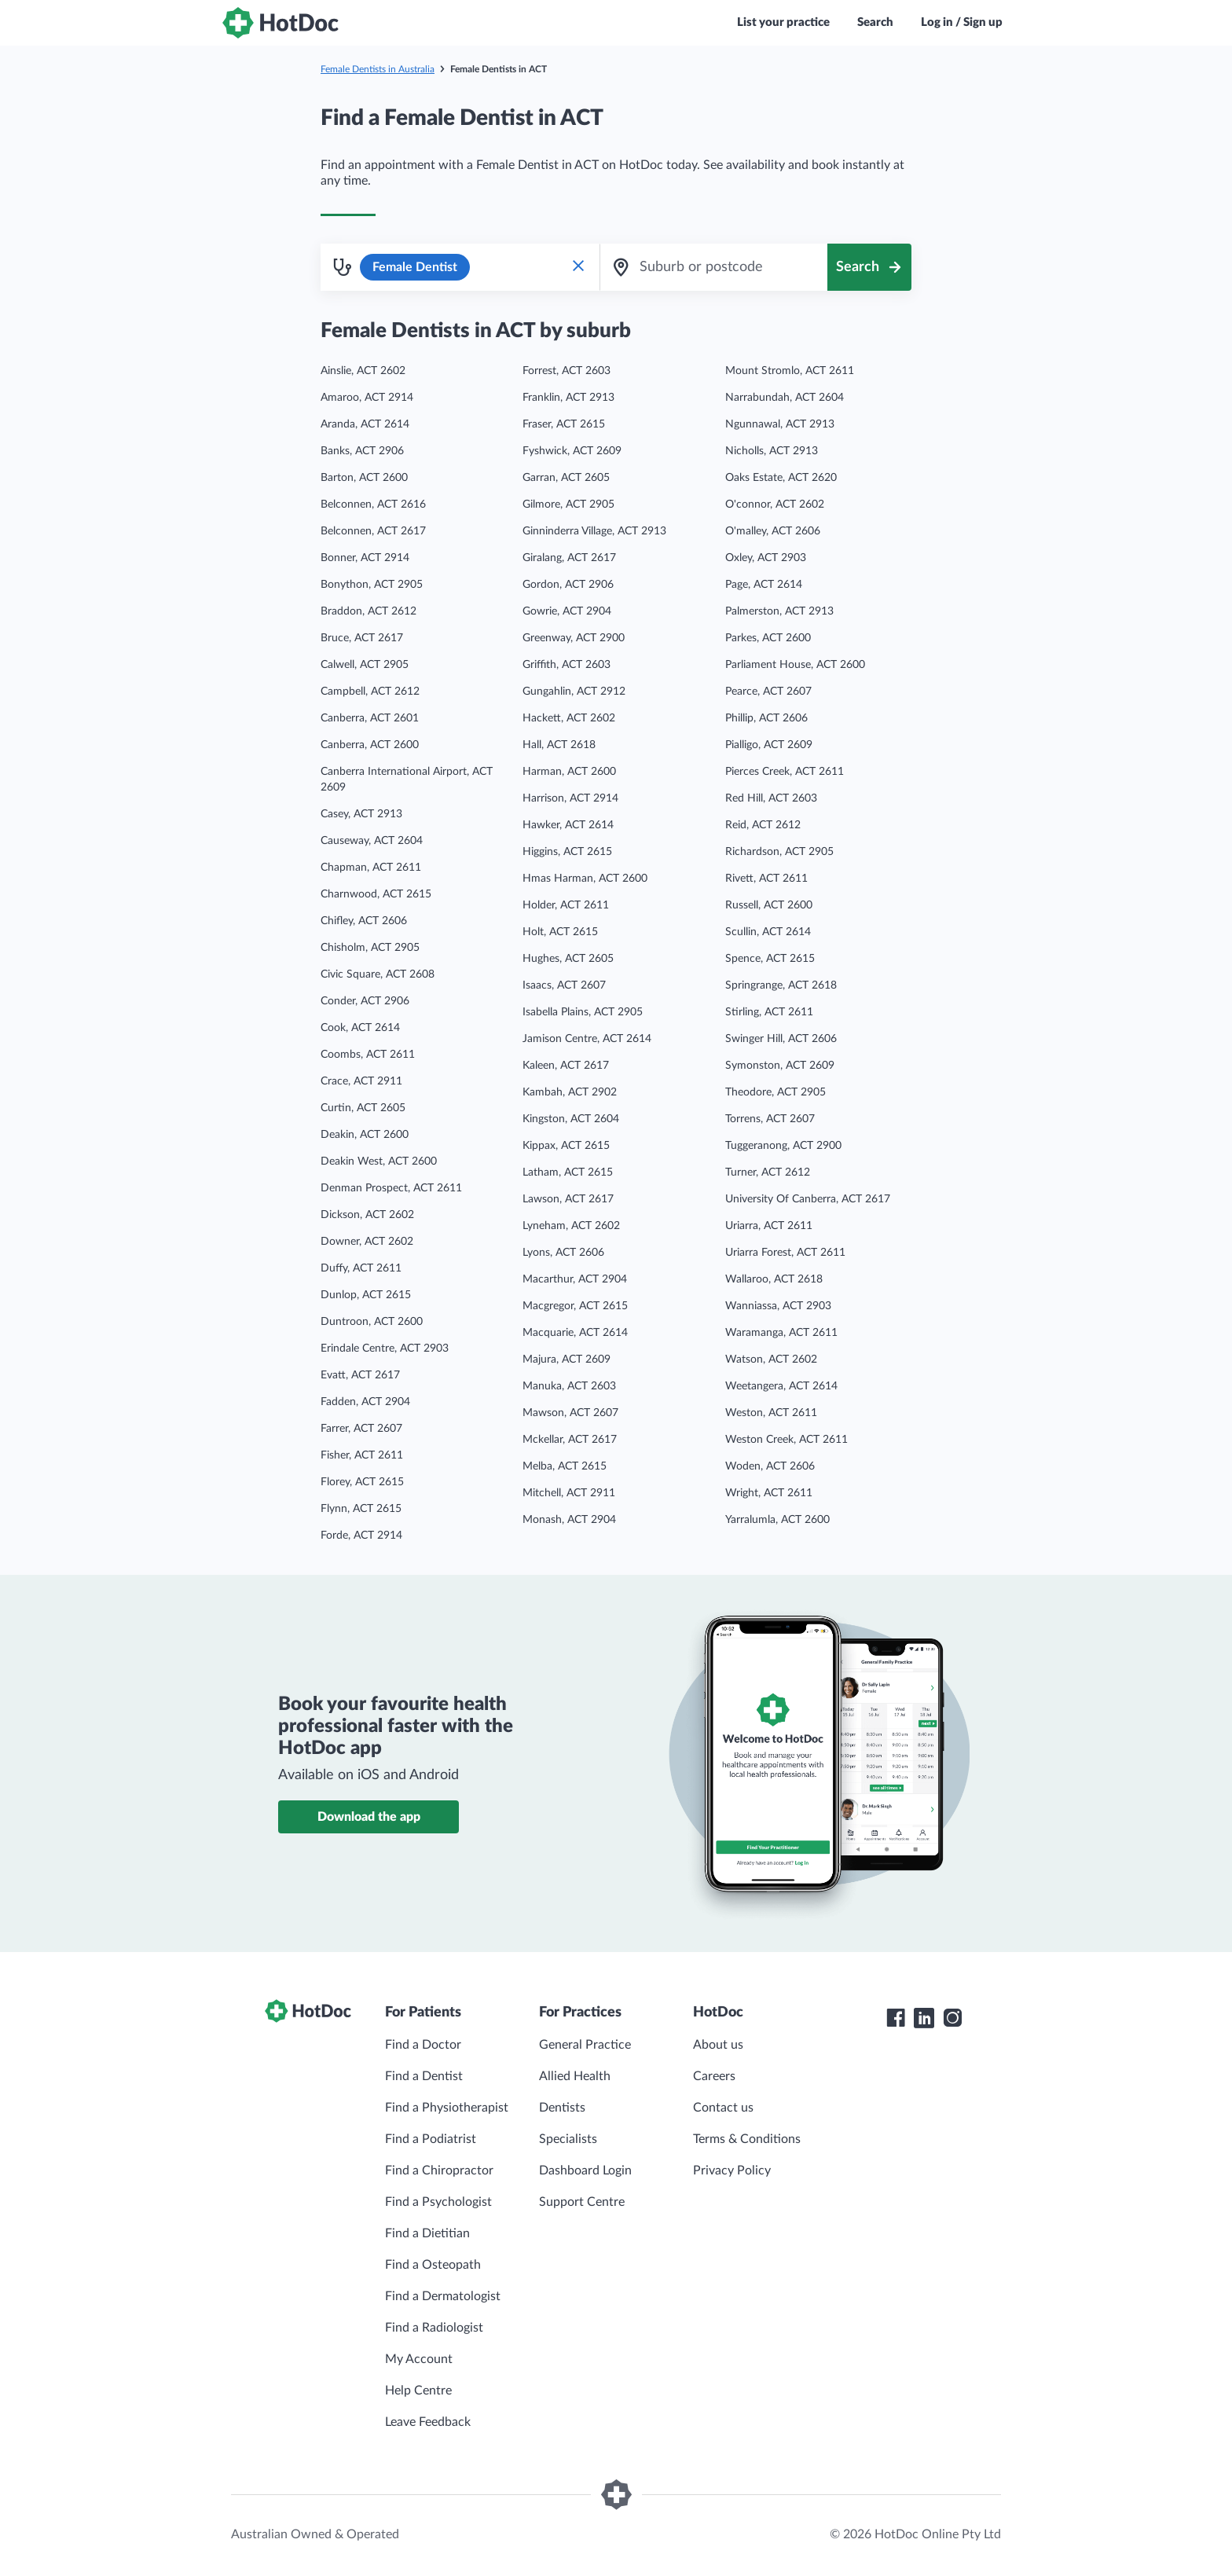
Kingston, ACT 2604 (570, 1119)
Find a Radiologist (434, 2327)
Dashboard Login (585, 2170)
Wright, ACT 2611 (768, 1493)
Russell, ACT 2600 (768, 905)
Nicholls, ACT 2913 (771, 451)
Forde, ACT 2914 (361, 1535)
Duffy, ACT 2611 (361, 1268)
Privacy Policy (732, 2170)
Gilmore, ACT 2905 (568, 504)
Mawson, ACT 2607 (570, 1412)
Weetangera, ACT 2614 (781, 1386)
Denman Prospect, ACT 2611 (391, 1188)
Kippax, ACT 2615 (566, 1145)
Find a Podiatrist (430, 2139)
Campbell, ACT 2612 (370, 691)
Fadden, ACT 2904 (365, 1401)
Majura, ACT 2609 (566, 1359)
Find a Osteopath (433, 2265)
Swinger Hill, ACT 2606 (781, 1038)
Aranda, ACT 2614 (365, 424)
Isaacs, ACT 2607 (564, 985)
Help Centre (418, 2390)
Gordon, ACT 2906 (568, 584)
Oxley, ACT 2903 (765, 557)
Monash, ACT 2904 (569, 1519)
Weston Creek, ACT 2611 (786, 1439)
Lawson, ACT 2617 (568, 1199)
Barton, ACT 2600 (364, 477)
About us (718, 2044)
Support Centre (582, 2202)
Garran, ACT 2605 (566, 477)
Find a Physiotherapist (446, 2107)
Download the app (368, 1817)
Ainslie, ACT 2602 (363, 370)
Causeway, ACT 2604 (372, 840)
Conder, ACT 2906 (365, 1001)
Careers (714, 2076)
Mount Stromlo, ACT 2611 (789, 370)
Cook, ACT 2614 (360, 1027)
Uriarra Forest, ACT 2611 (785, 1252)
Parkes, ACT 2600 (768, 638)
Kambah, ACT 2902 (569, 1092)
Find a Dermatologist (442, 2296)
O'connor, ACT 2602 (774, 504)
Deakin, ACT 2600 (365, 1134)
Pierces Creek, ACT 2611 (784, 771)
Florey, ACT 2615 (362, 1482)
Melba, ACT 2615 (564, 1466)
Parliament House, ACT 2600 (795, 664)
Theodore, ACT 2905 (775, 1092)
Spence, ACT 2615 (770, 958)
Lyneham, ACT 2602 (571, 1225)
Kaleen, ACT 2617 (565, 1065)
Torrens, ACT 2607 (770, 1119)
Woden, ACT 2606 (770, 1466)
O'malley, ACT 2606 (772, 531)
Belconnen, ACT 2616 (373, 504)
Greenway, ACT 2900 (573, 638)
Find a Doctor (423, 2044)
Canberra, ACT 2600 (370, 744)
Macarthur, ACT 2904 (574, 1279)
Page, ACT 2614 (763, 584)
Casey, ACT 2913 (361, 814)
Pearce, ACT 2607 (768, 691)
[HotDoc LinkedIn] (924, 2018)
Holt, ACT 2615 (560, 932)
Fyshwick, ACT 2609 (572, 451)
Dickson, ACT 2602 (367, 1214)
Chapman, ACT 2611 (371, 867)
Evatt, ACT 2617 (360, 1375)
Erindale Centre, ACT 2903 (385, 1348)
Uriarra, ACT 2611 (768, 1225)
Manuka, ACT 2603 (569, 1386)
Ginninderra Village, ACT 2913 (594, 531)
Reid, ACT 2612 (763, 825)
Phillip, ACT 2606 (766, 718)
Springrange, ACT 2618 (781, 985)
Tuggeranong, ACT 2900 (783, 1145)
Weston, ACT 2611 (771, 1412)
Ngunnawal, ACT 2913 (779, 424)
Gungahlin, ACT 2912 (573, 691)
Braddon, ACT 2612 (368, 611)
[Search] (869, 267)
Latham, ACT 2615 (567, 1172)
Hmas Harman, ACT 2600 (584, 878)
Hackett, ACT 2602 (568, 718)
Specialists (568, 2139)
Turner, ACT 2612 (767, 1172)
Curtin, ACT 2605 (363, 1108)
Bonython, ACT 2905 (372, 584)
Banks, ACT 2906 (362, 451)
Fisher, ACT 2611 (362, 1455)
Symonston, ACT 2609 (779, 1065)
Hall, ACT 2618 (559, 744)
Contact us (723, 2107)
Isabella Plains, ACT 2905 (582, 1012)
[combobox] (713, 267)
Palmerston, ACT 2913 (779, 611)
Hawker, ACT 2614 (568, 825)
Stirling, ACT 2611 (769, 1012)
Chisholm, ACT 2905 (370, 947)
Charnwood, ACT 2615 (376, 894)
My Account (419, 2359)
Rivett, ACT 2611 (766, 878)
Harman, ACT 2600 (569, 771)
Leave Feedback (428, 2422)
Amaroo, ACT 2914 (367, 397)
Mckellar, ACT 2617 (569, 1439)
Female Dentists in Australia (377, 69)
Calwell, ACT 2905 (365, 664)
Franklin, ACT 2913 (568, 397)
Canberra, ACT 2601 (370, 718)
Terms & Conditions (747, 2139)
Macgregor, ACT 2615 (575, 1306)
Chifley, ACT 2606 (364, 921)
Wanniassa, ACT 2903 (778, 1306)
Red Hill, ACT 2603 (771, 798)
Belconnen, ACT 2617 (373, 531)
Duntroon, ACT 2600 (372, 1321)
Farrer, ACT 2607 (361, 1428)
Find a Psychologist (438, 2202)
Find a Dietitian (427, 2233)
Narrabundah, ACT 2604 (784, 397)
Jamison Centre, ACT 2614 (586, 1038)
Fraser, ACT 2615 (563, 424)
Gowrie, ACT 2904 (566, 611)
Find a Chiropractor (439, 2170)
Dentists (562, 2107)
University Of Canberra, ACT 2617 (807, 1199)
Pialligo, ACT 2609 (768, 744)
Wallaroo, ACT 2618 (774, 1279)
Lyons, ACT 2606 (563, 1252)
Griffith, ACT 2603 (566, 664)
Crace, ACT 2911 (361, 1081)
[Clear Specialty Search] (578, 267)
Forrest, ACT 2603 (566, 370)
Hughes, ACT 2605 (568, 958)
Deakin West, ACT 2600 (379, 1161)
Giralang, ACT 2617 (569, 557)
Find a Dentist (424, 2076)
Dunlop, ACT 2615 (366, 1295)
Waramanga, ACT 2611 (781, 1332)
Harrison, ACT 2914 (570, 798)
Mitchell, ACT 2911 (568, 1493)
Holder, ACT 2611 (565, 905)
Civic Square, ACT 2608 (377, 974)
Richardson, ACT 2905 (779, 851)
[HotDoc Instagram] (952, 2018)
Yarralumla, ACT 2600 (777, 1519)
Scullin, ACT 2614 (768, 932)
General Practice (585, 2044)
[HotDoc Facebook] (896, 2018)
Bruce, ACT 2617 (362, 638)
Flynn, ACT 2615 (361, 1508)
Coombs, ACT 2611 (368, 1054)
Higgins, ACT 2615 (567, 851)
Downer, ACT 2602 (367, 1241)
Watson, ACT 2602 (771, 1359)
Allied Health (574, 2076)
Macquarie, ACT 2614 (575, 1332)
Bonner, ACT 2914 (365, 557)
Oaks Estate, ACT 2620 (781, 477)
